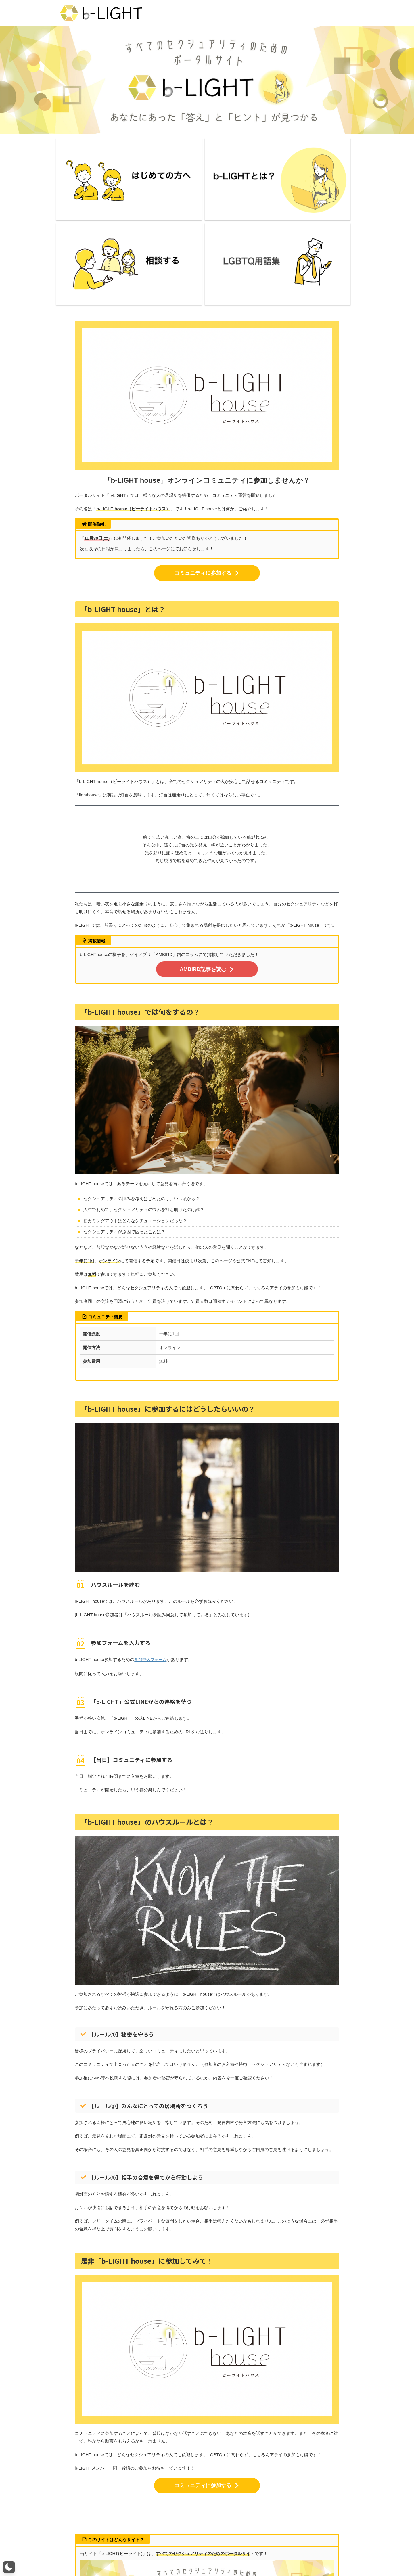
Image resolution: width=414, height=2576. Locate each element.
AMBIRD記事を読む (207, 840)
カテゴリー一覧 (248, 2556)
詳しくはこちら (207, 2506)
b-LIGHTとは (93, 2556)
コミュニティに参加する (207, 446)
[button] (9, 2567)
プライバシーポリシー (211, 2556)
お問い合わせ (176, 2556)
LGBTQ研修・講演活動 (313, 2556)
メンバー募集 (148, 2556)
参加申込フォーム (151, 1529)
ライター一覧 (120, 2556)
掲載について (277, 2556)
